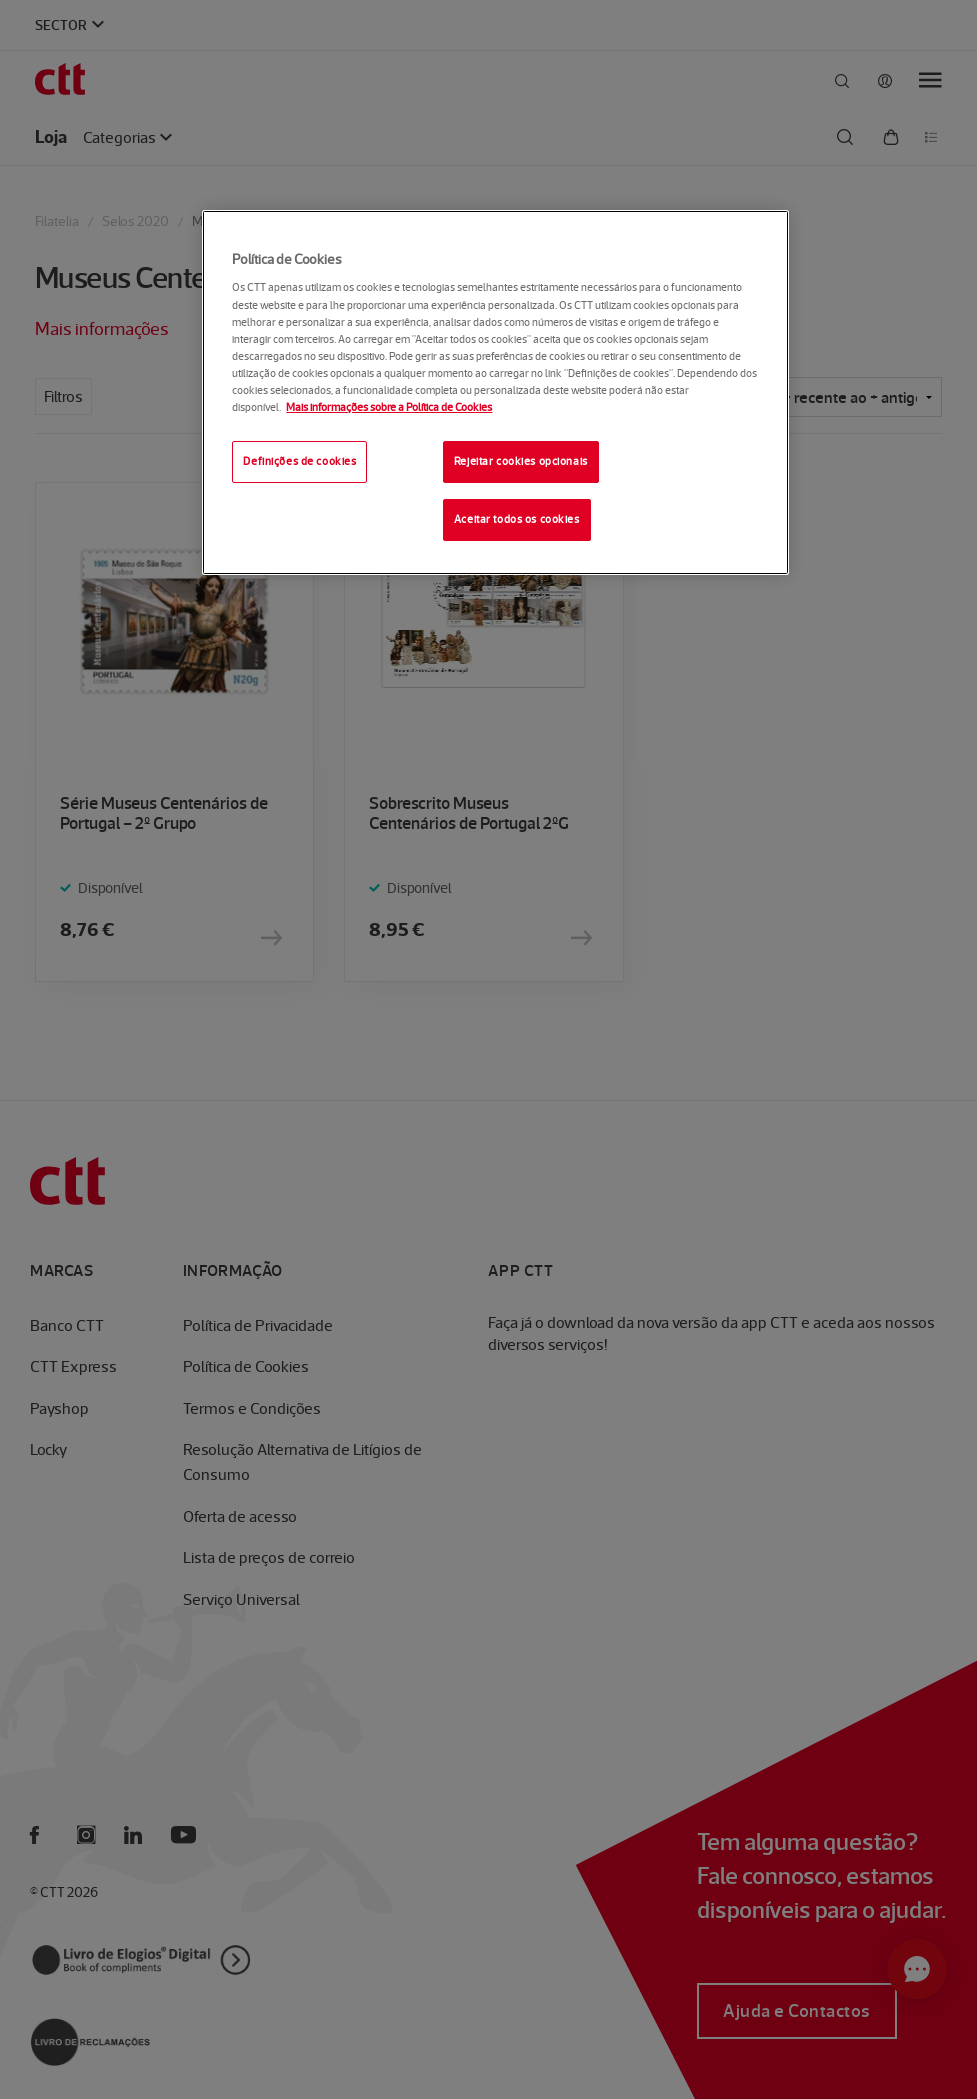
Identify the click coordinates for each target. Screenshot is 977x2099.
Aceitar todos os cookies (517, 519)
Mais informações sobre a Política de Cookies (389, 407)
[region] (495, 392)
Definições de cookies (299, 461)
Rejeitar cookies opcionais (521, 461)
